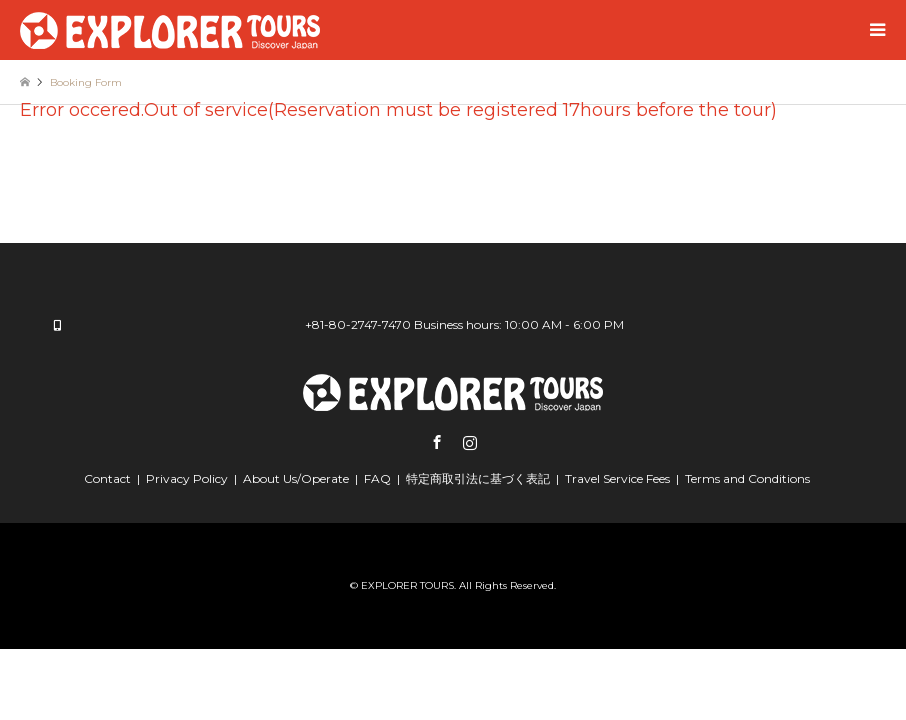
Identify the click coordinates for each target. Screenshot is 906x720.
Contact (107, 478)
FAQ (377, 478)
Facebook (437, 442)
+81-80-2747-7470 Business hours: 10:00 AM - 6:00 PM (464, 324)
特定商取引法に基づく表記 (478, 478)
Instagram (470, 442)
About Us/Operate (296, 478)
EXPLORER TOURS (407, 585)
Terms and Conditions (747, 478)
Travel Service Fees (617, 478)
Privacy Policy (187, 478)
